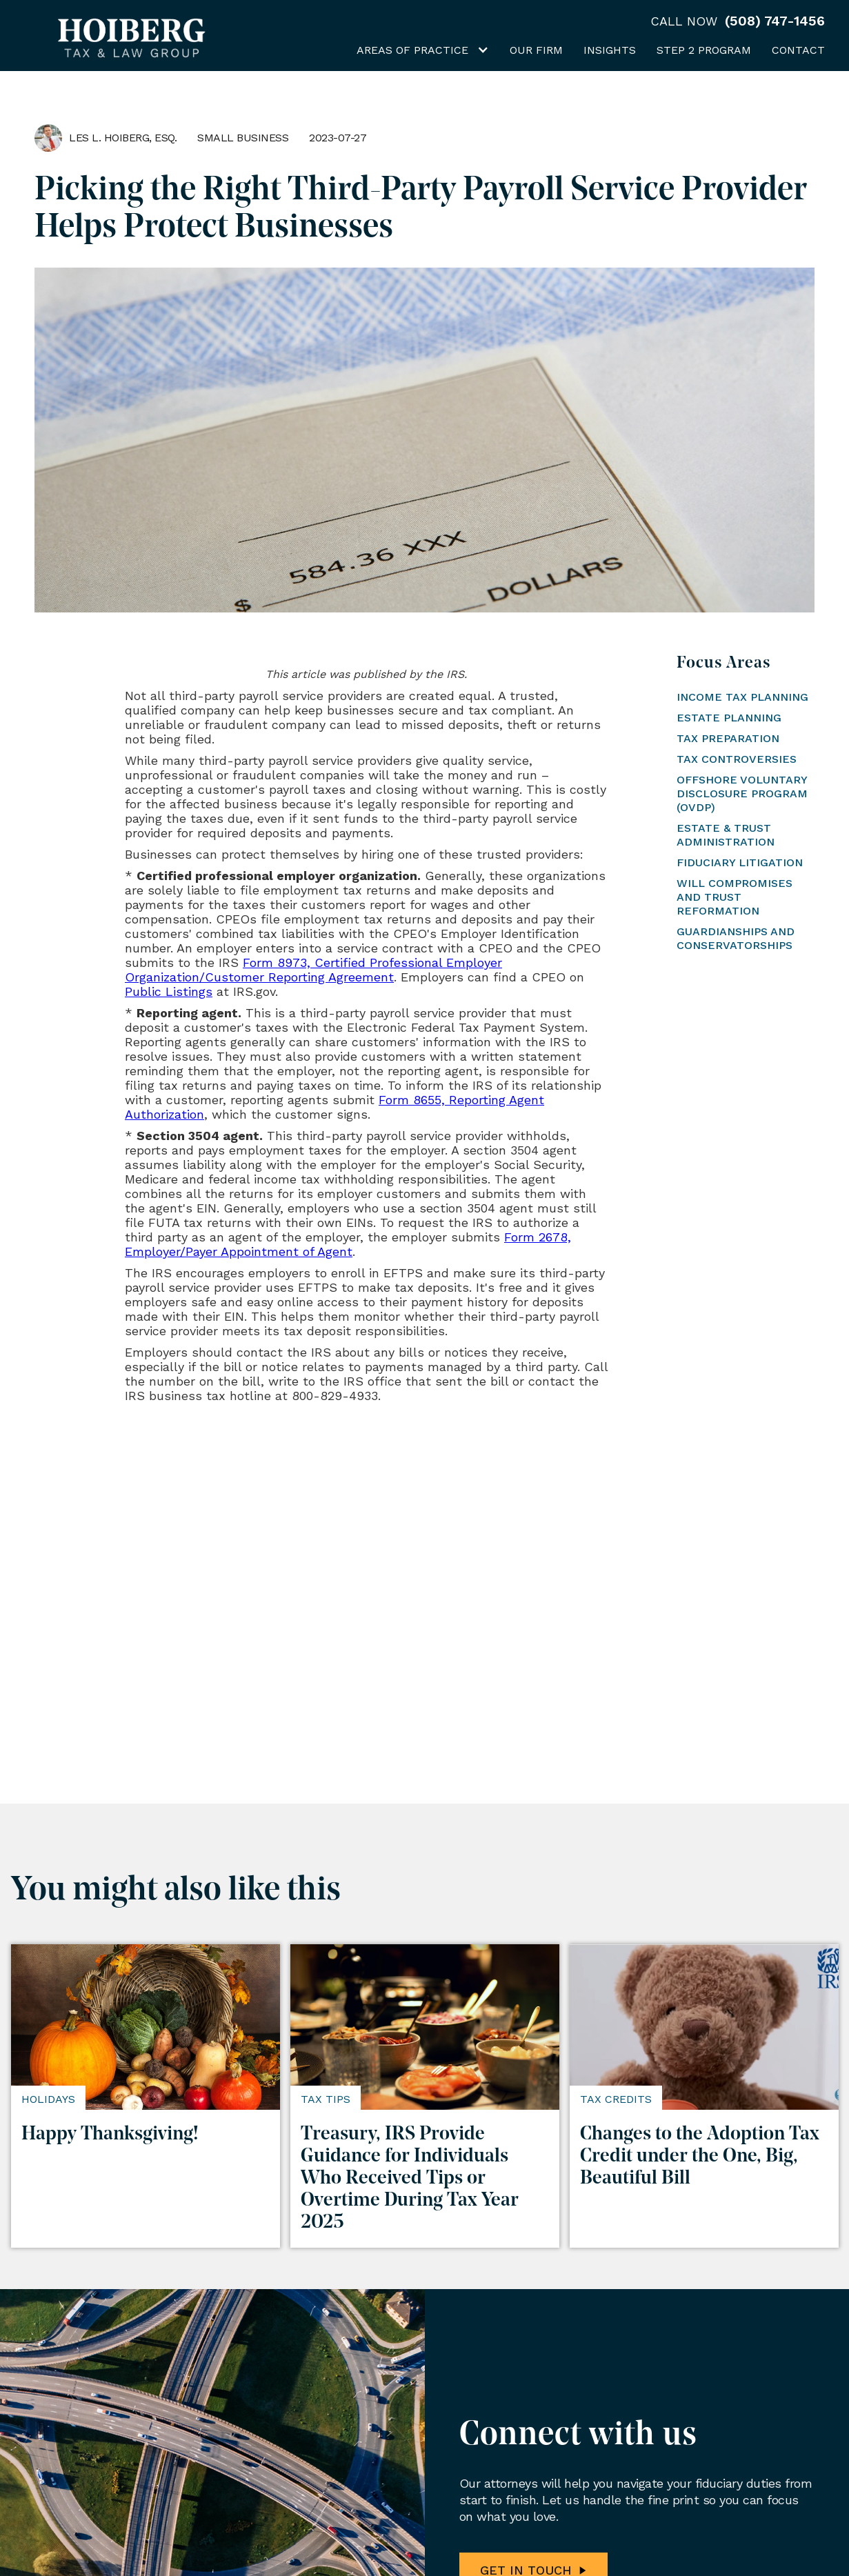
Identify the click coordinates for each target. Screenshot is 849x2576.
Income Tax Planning (742, 696)
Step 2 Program (704, 50)
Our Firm (536, 50)
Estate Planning (729, 717)
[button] (419, 53)
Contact (798, 50)
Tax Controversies (737, 759)
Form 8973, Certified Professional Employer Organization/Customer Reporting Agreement (313, 969)
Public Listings (168, 991)
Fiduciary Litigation (740, 862)
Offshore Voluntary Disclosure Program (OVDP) (742, 793)
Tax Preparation (728, 738)
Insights (609, 50)
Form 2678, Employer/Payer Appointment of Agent (348, 1244)
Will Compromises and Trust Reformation (734, 897)
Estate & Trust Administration (726, 834)
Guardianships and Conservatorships (736, 938)
